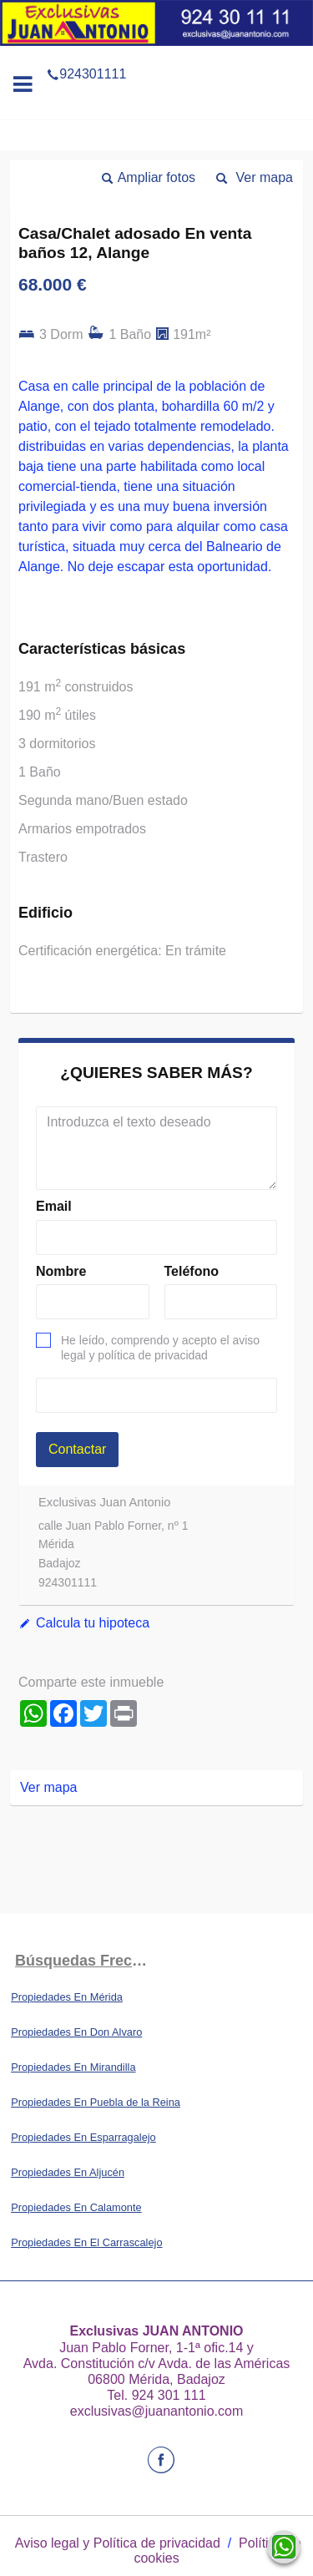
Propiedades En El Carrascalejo (86, 2242)
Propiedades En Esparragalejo (83, 2137)
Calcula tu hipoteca (92, 1623)
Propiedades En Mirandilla (73, 2067)
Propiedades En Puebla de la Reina (95, 2102)
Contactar (77, 1449)
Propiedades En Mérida (67, 1997)
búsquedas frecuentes (86, 1960)
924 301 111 (169, 2395)
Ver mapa (264, 177)
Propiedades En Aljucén (67, 2172)
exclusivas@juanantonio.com (156, 2411)
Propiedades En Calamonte (76, 2207)
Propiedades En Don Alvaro (76, 2032)
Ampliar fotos (156, 177)
